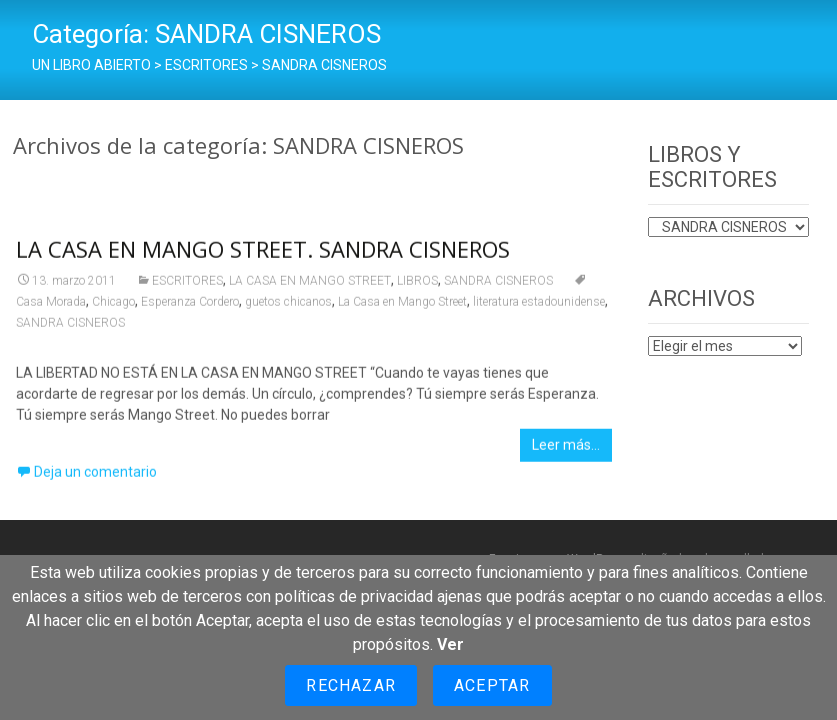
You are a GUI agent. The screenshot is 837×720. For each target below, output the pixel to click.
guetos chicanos (288, 308)
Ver (450, 644)
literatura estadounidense (539, 308)
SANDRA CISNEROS (498, 287)
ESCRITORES (187, 287)
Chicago (113, 308)
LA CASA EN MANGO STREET (310, 287)
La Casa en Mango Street (402, 308)
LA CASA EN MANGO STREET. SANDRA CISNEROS (263, 255)
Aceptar (492, 685)
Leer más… (566, 451)
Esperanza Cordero (190, 308)
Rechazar (351, 685)
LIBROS (417, 287)
